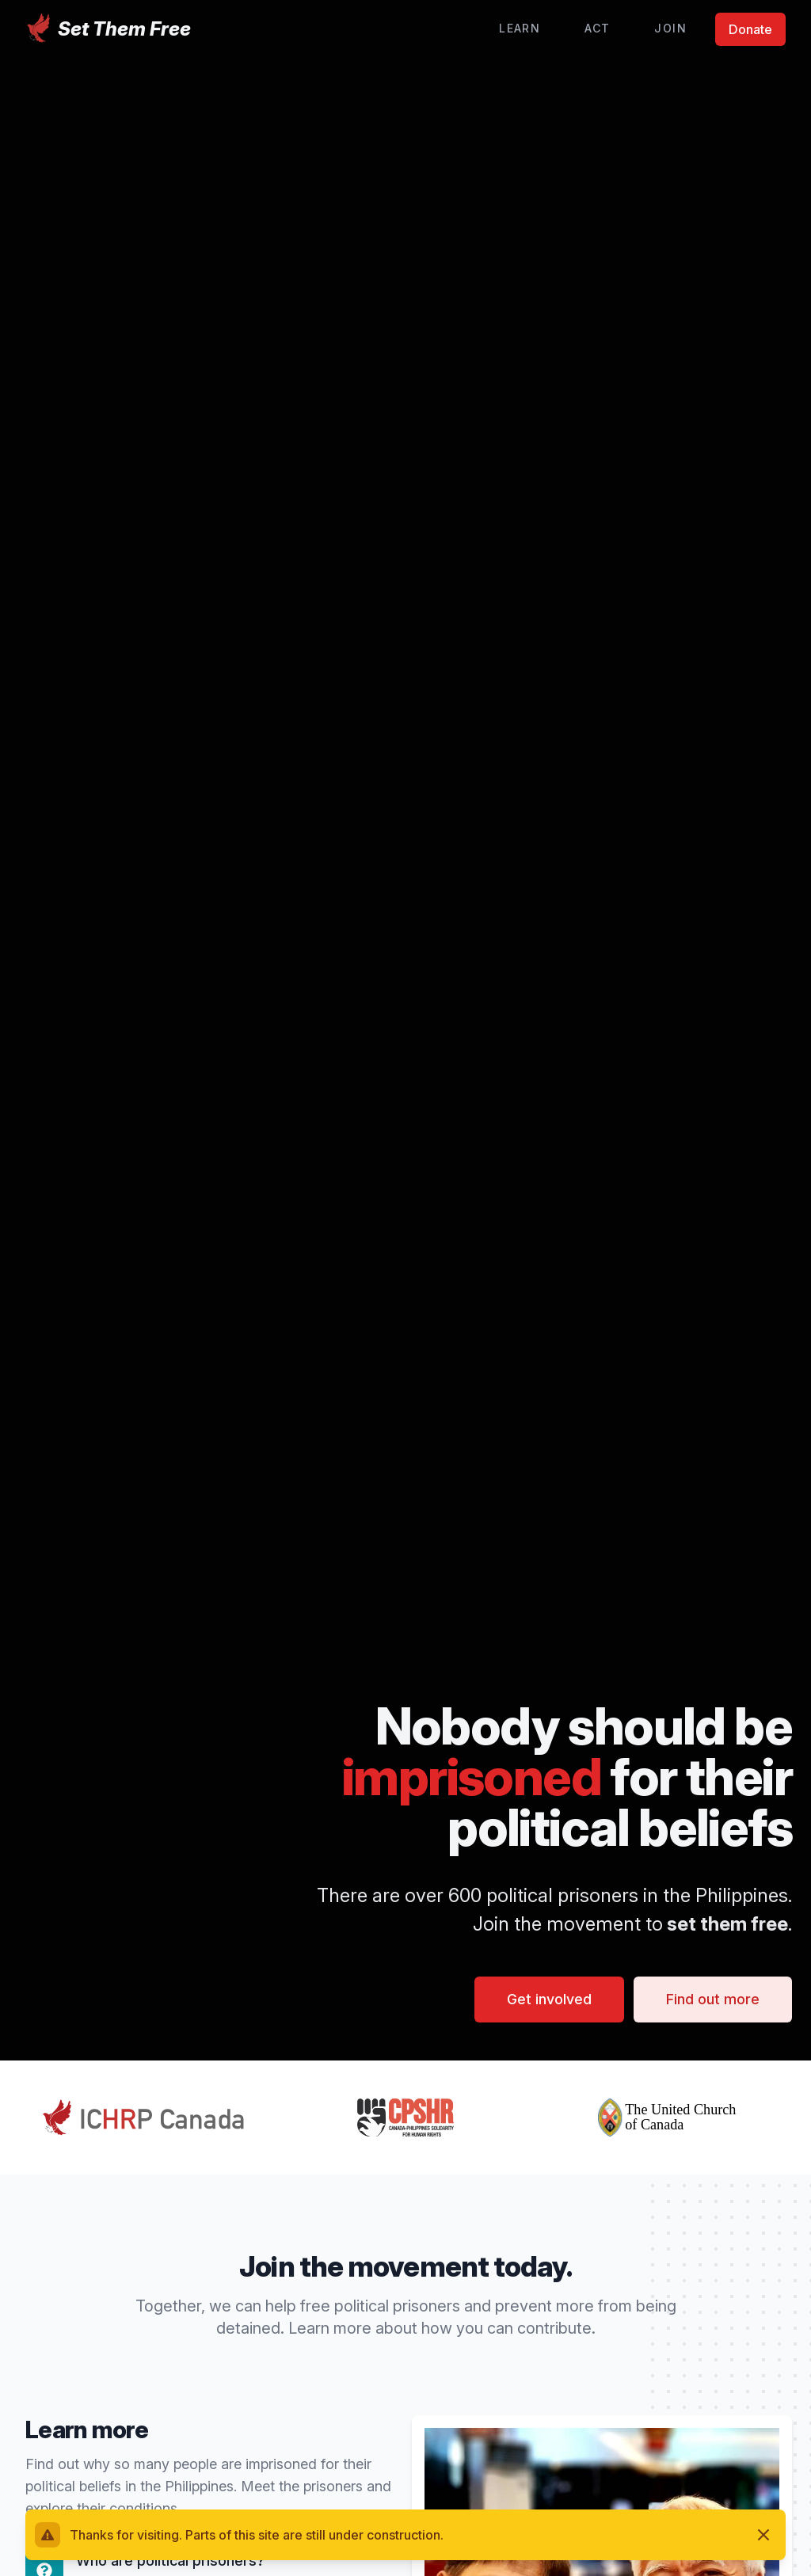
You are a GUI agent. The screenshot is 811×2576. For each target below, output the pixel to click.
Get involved (549, 1999)
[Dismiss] (763, 2535)
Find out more (713, 1999)
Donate (750, 29)
